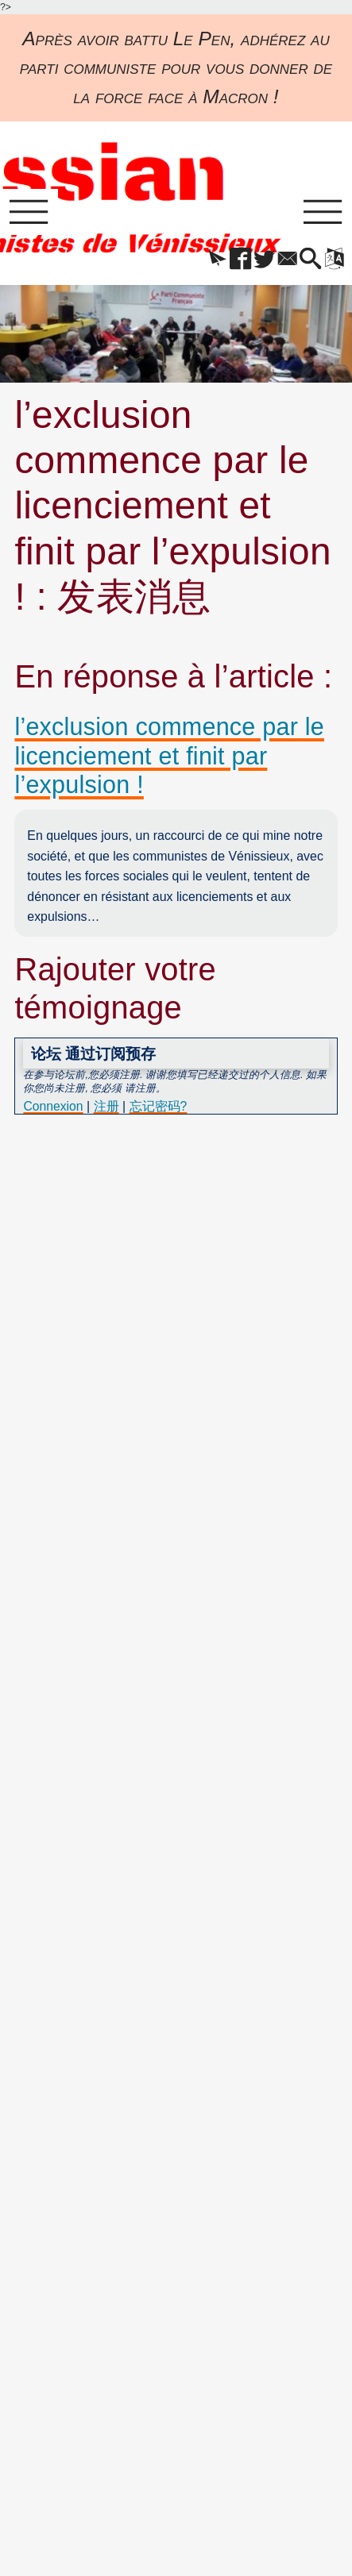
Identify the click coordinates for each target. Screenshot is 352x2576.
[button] (206, 260)
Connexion (53, 1108)
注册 (107, 1108)
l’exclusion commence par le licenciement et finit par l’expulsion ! (170, 757)
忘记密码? (159, 1108)
